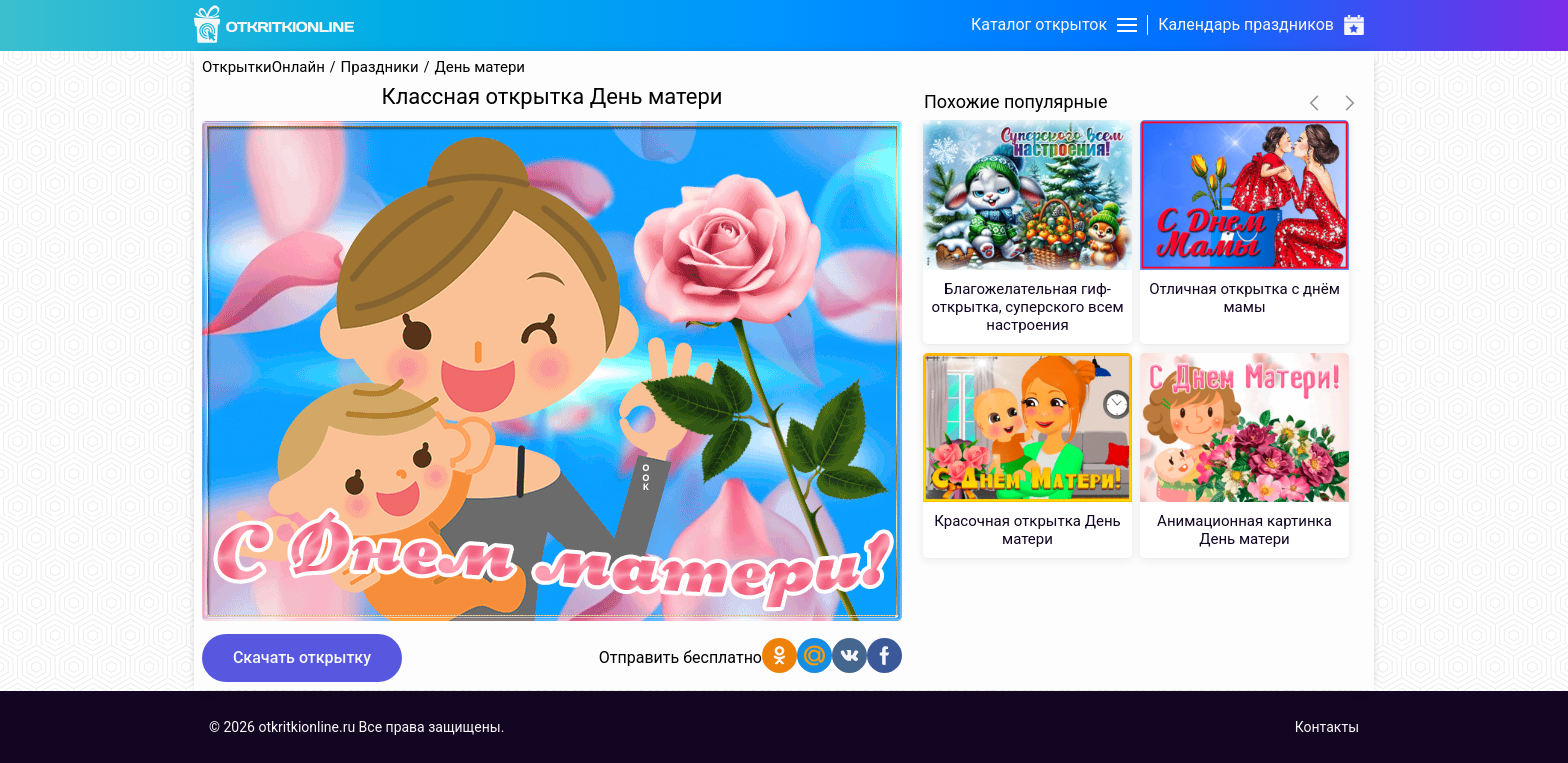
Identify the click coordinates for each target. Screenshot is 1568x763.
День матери (479, 67)
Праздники (380, 67)
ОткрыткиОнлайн (263, 67)
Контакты (1327, 727)
